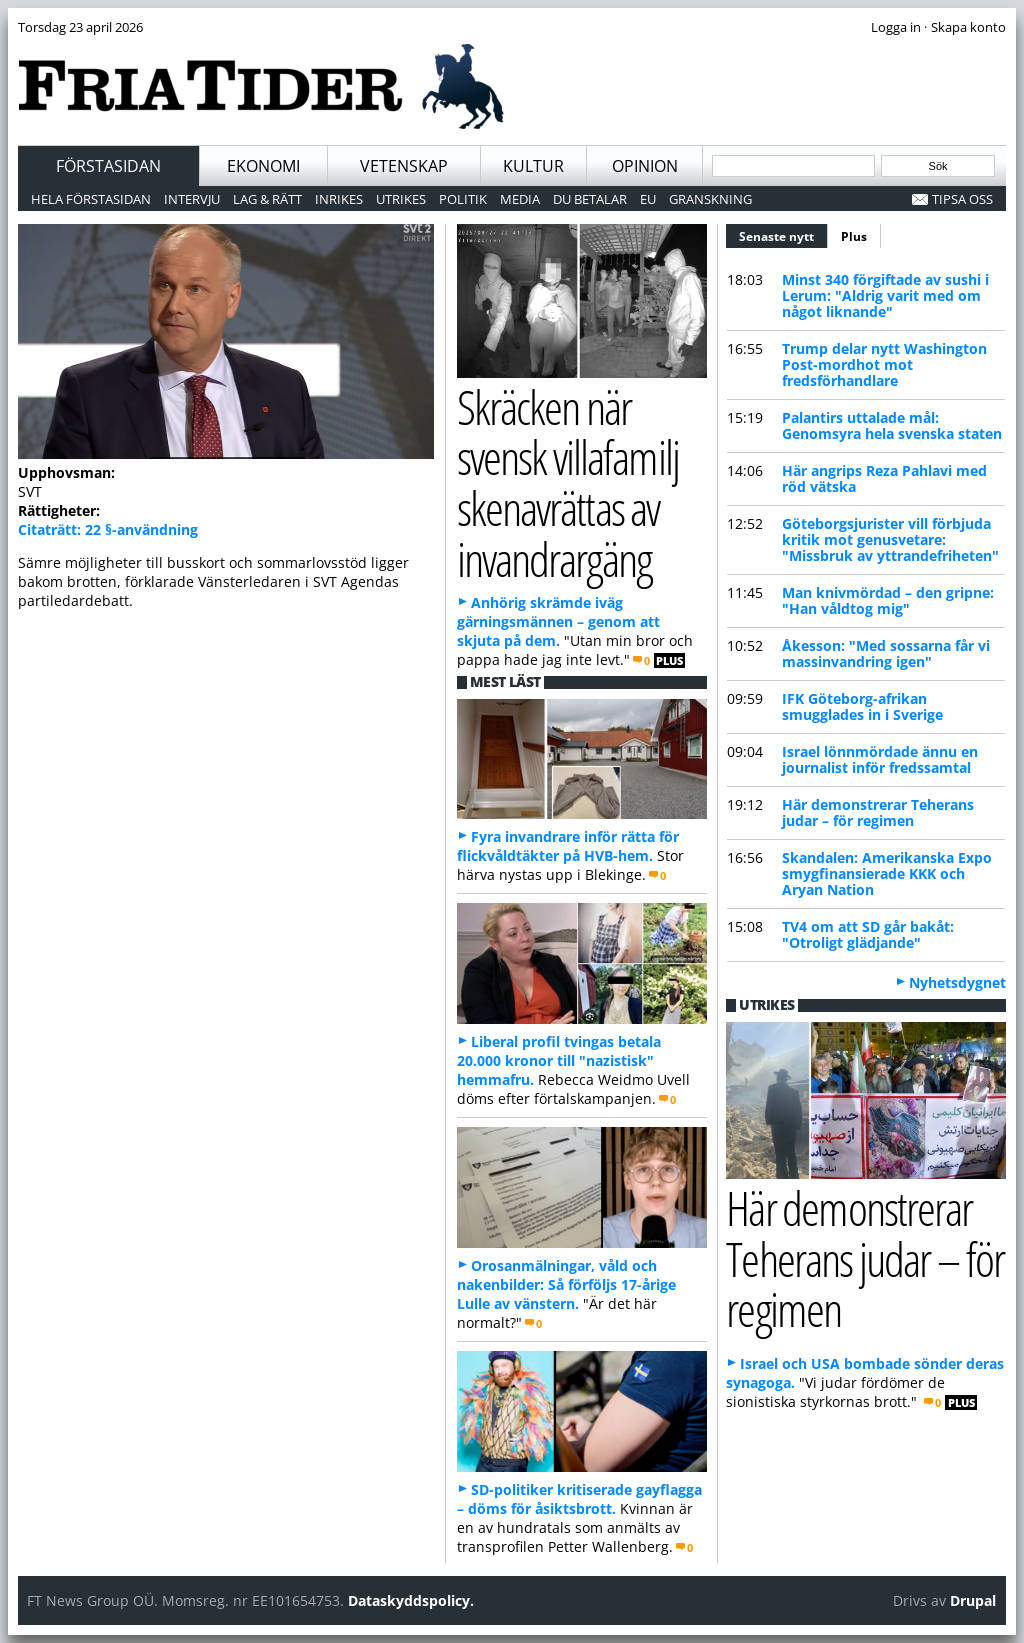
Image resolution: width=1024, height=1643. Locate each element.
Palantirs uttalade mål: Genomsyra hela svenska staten (892, 425)
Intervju (192, 199)
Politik (463, 199)
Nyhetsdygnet (957, 982)
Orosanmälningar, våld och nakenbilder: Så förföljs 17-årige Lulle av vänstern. (566, 1284)
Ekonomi (263, 166)
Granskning (710, 199)
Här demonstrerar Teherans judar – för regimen (878, 812)
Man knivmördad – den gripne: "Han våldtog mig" (888, 600)
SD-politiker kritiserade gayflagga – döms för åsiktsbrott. (579, 1499)
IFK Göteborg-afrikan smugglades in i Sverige (862, 706)
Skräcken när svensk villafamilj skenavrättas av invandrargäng (568, 482)
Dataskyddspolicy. (411, 1600)
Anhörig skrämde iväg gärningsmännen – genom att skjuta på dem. (558, 621)
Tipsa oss (962, 199)
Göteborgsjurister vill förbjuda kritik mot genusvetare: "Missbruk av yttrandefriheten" (890, 539)
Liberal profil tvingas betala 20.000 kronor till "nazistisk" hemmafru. (559, 1060)
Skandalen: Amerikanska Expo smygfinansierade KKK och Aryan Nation (887, 873)
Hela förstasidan (91, 199)
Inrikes (339, 199)
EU (648, 199)
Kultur (533, 166)
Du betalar (590, 199)
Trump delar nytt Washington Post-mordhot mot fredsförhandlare (884, 364)
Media (520, 199)
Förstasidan (108, 166)
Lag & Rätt (267, 199)
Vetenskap (404, 166)
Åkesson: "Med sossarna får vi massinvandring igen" (886, 653)
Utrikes (401, 199)
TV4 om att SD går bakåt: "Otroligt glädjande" (868, 934)
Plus (854, 236)
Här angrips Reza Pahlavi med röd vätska (884, 478)
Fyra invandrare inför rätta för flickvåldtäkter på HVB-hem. (568, 846)
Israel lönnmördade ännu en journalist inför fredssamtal (880, 759)
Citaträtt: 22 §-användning (108, 529)
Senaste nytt (783, 234)
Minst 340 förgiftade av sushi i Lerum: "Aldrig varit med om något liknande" (885, 295)
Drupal (973, 1600)
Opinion (645, 166)
